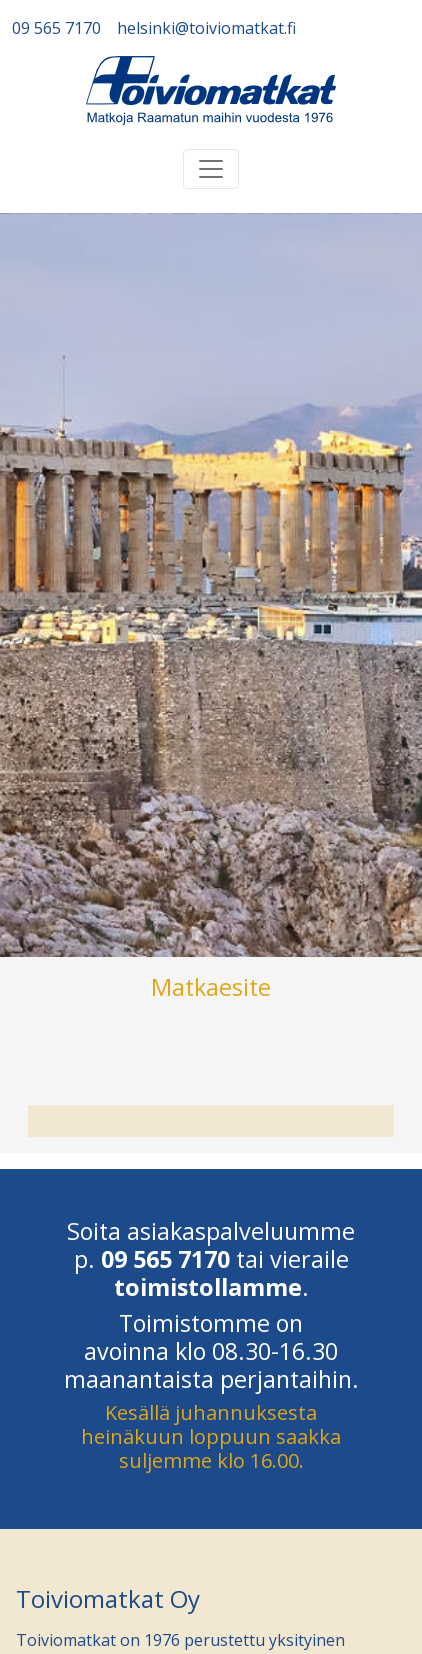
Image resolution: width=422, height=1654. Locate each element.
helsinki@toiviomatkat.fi (206, 28)
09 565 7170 (56, 28)
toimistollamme (208, 1287)
